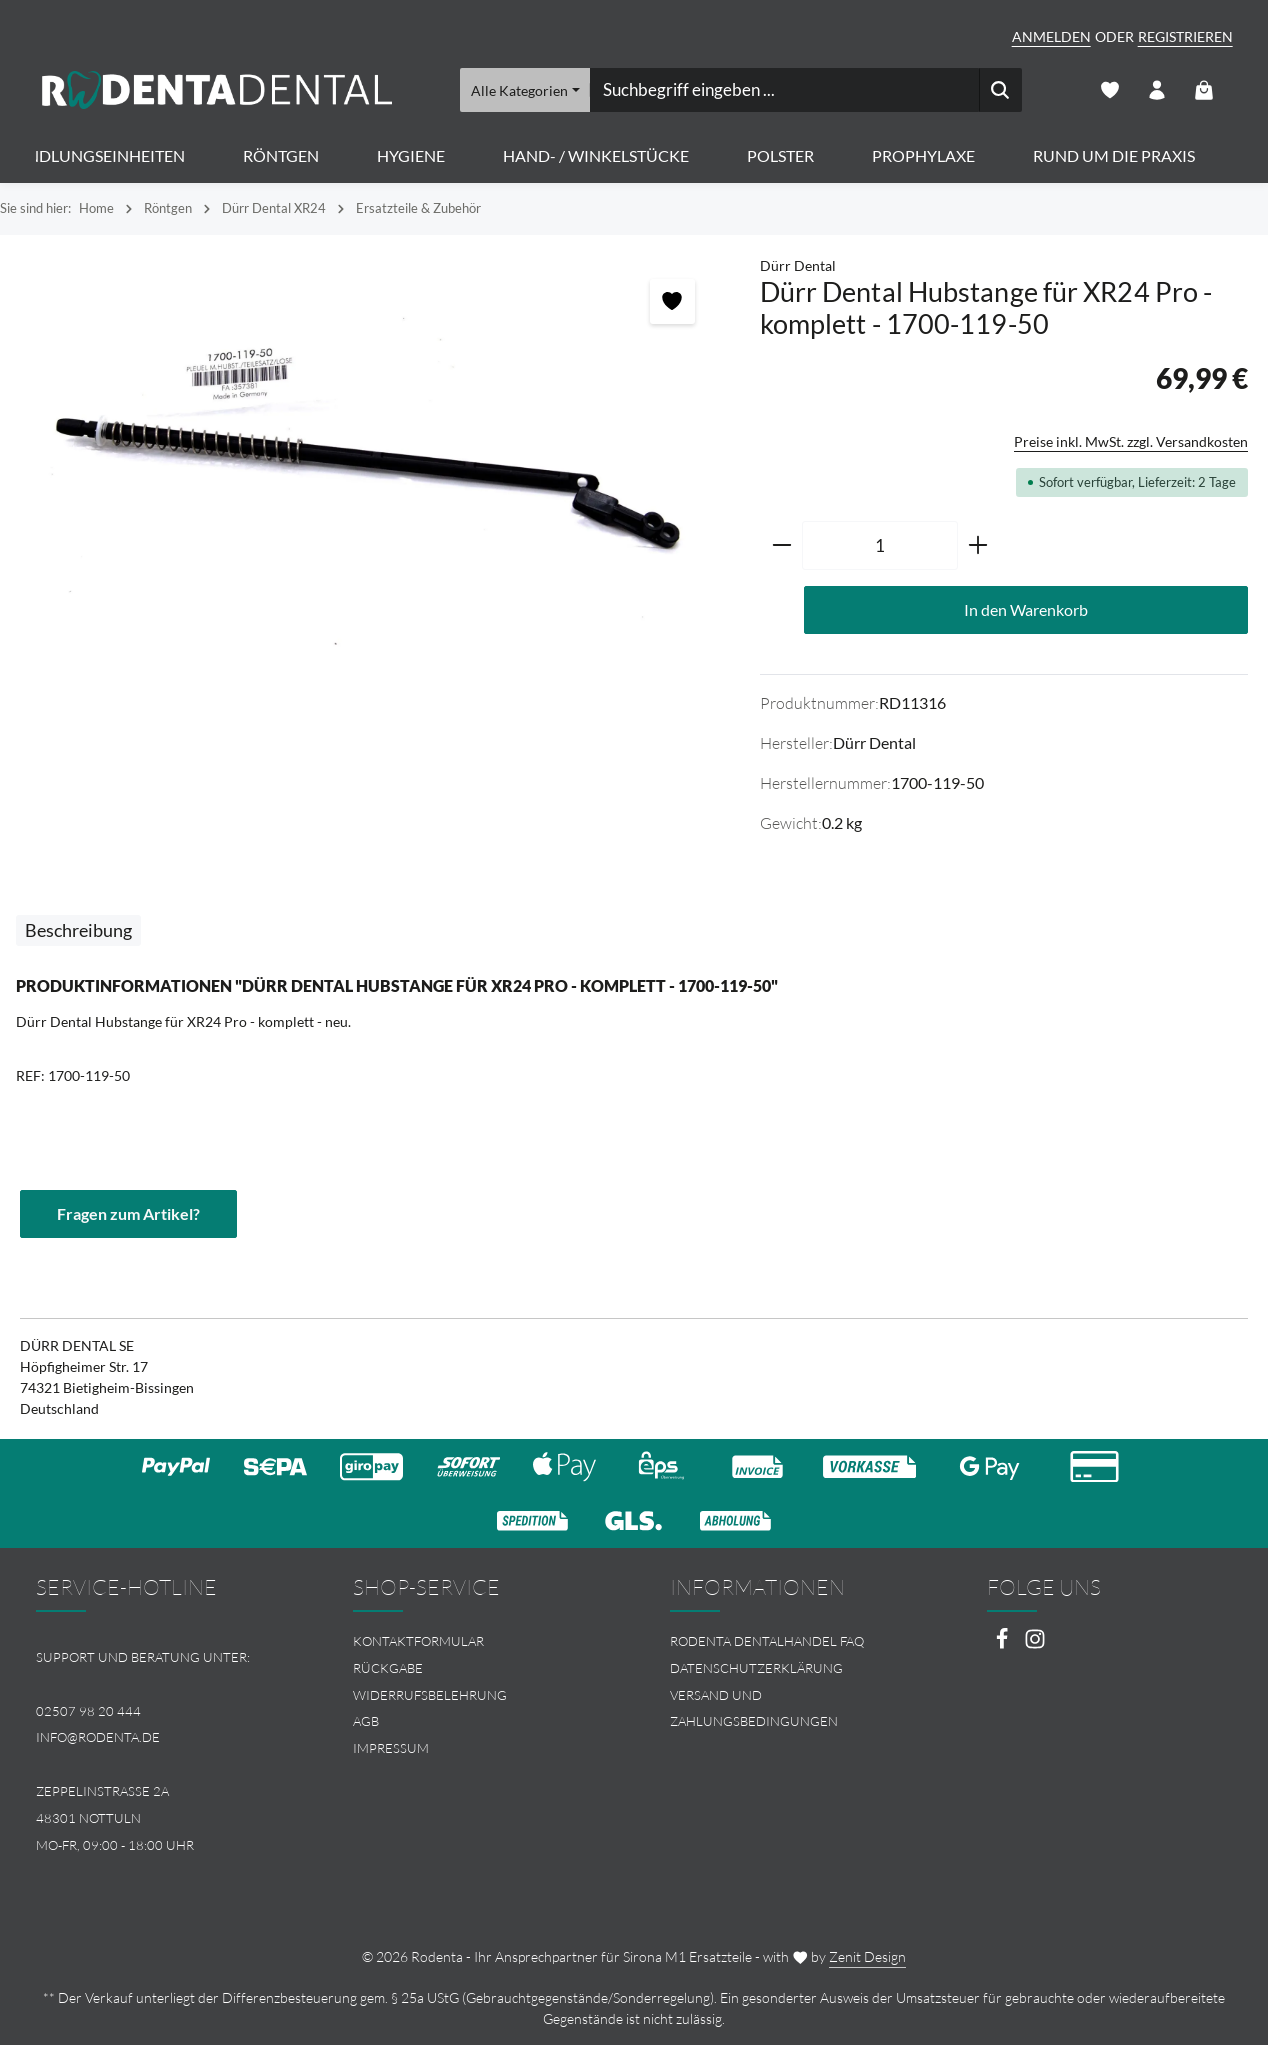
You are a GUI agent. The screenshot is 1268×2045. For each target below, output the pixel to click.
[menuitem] (475, 1641)
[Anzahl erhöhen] (978, 546)
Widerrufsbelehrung (430, 1695)
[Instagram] (1035, 1644)
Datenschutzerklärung (756, 1668)
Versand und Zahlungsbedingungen (754, 1708)
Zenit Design (867, 1956)
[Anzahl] (880, 546)
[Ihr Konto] (1157, 90)
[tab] (78, 930)
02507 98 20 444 (88, 1711)
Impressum (391, 1748)
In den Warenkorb (1026, 609)
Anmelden (1051, 36)
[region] (370, 470)
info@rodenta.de (98, 1737)
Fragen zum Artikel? (128, 1213)
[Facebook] (1003, 1644)
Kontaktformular (418, 1641)
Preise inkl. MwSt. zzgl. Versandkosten (1131, 441)
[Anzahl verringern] (781, 546)
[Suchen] (999, 90)
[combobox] (783, 90)
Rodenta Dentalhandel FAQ (767, 1641)
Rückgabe (388, 1668)
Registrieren (1185, 36)
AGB (366, 1721)
